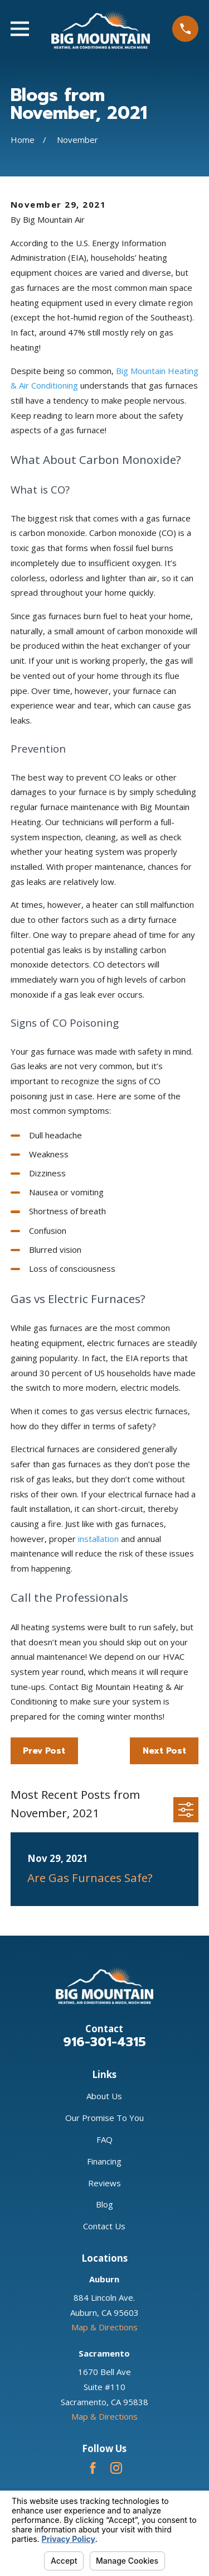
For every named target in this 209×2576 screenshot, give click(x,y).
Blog (104, 2204)
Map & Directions (104, 2327)
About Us (104, 2095)
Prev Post (44, 1751)
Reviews (104, 2183)
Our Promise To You (104, 2117)
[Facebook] (93, 2468)
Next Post (164, 1751)
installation (98, 1538)
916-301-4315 (104, 2041)
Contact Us (104, 2226)
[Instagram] (116, 2468)
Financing (104, 2161)
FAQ (104, 2139)
